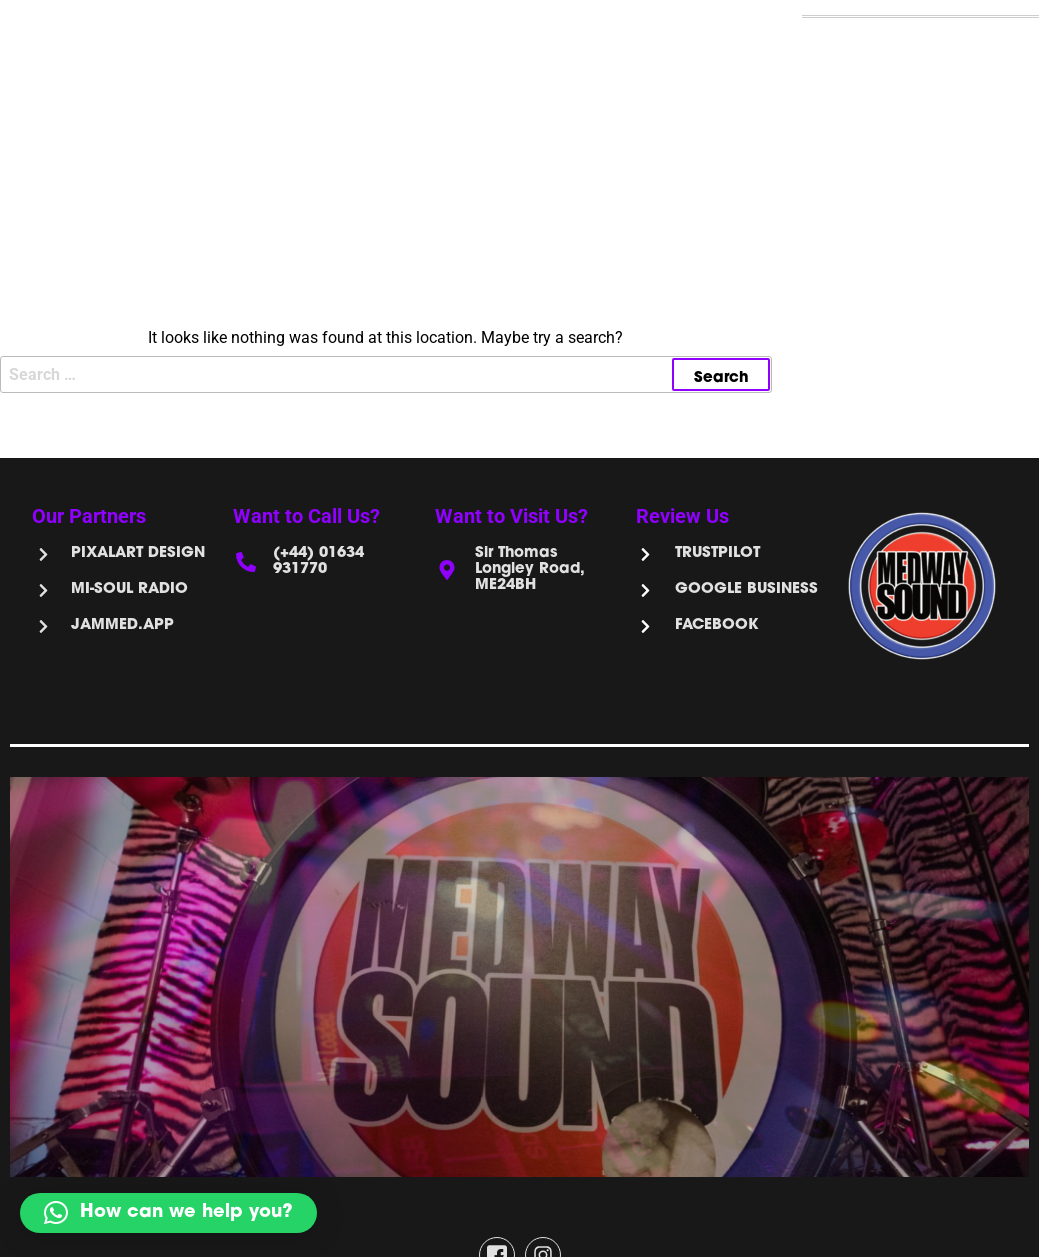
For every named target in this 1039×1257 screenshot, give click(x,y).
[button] (168, 1213)
